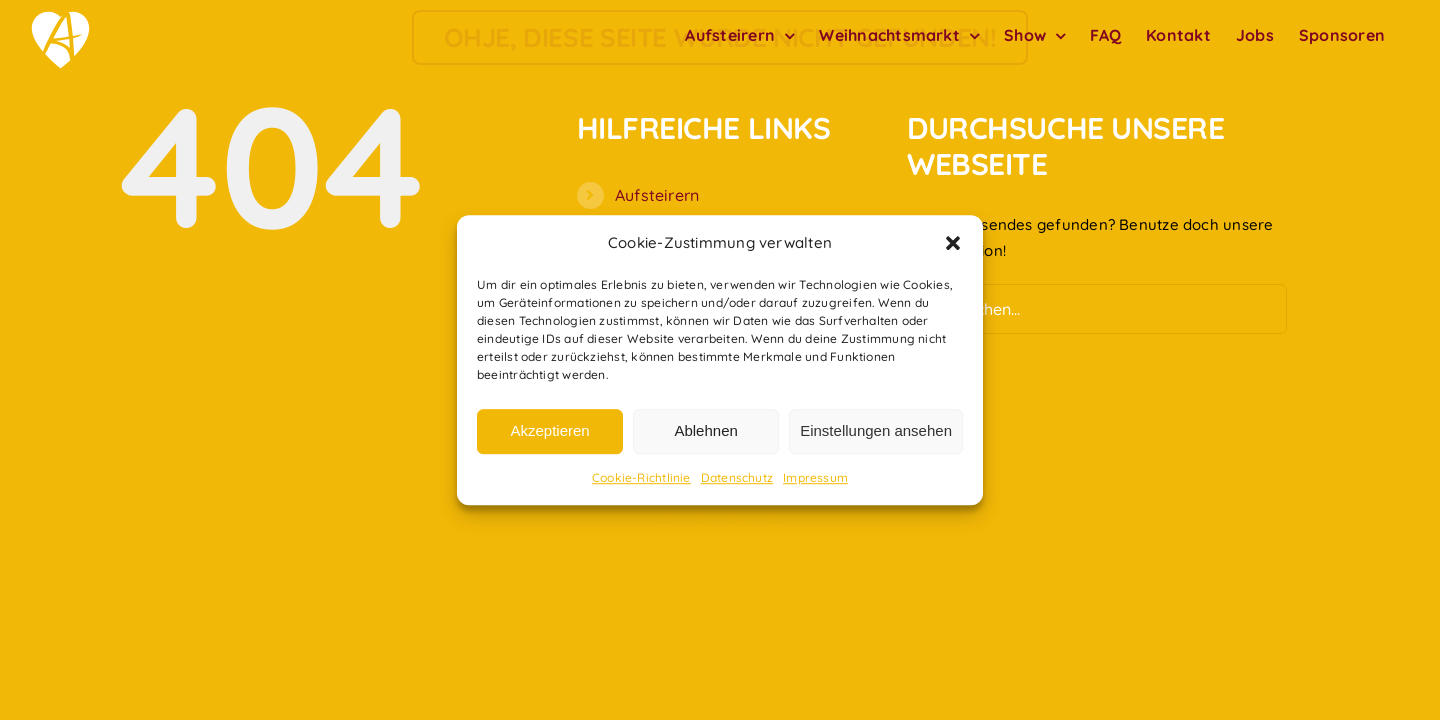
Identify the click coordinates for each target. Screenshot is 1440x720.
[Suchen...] (1097, 309)
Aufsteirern (657, 195)
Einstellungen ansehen (876, 431)
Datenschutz (737, 477)
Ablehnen (705, 431)
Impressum (815, 477)
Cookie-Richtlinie (641, 477)
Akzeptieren (549, 431)
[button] (953, 243)
